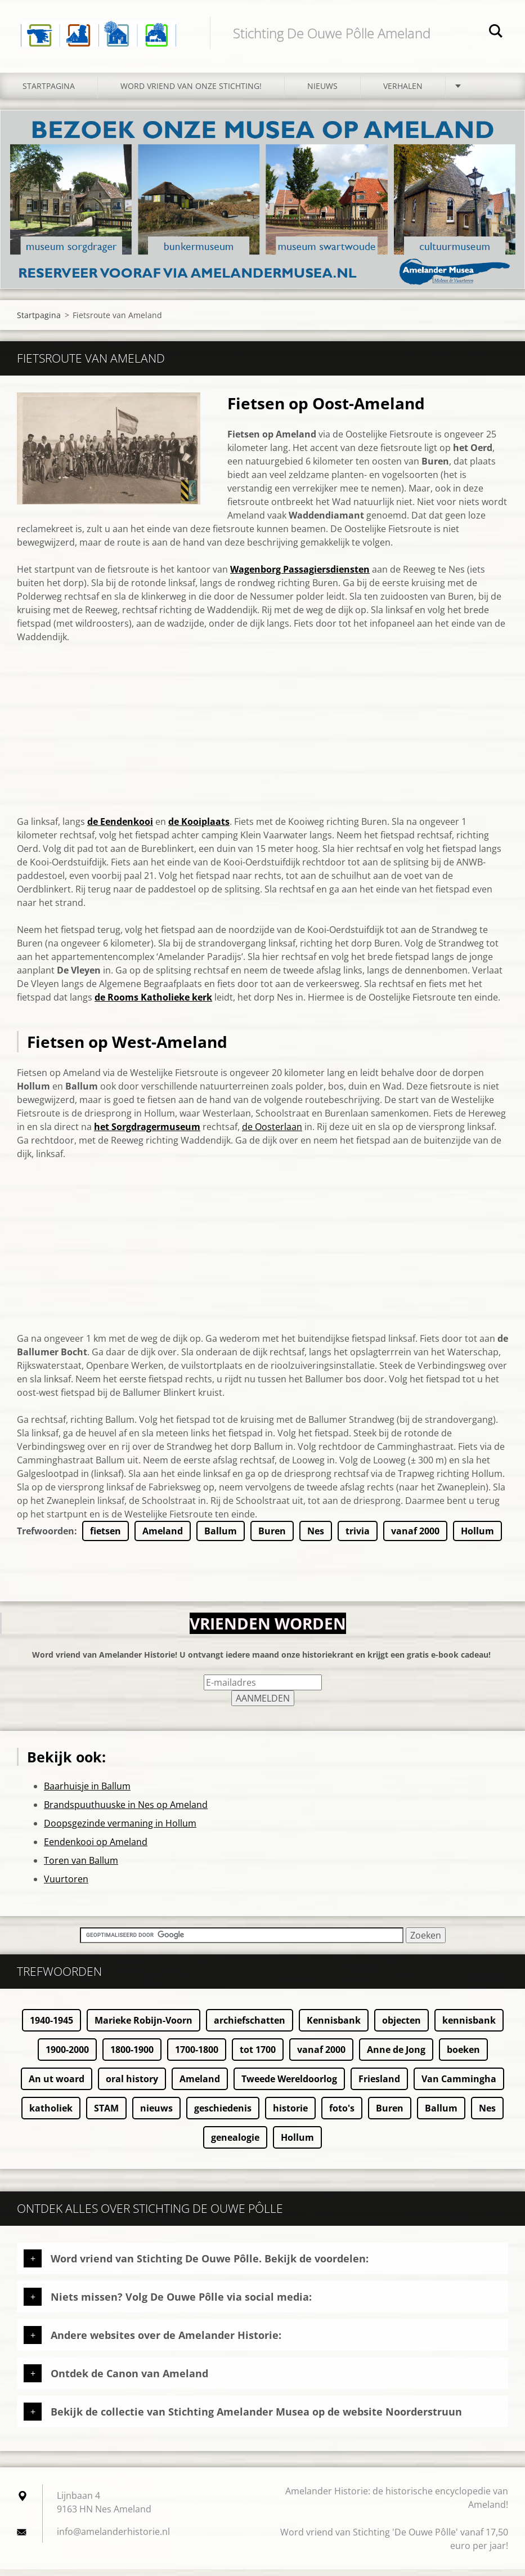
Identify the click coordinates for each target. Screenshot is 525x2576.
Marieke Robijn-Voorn (143, 2027)
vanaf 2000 (415, 1538)
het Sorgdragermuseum (147, 1133)
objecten (401, 2027)
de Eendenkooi (120, 828)
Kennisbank (334, 2027)
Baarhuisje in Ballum (87, 1793)
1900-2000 (67, 2056)
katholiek (51, 2115)
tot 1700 (258, 2056)
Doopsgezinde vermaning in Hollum (120, 1830)
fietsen (105, 1538)
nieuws (156, 2115)
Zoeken (495, 33)
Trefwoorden (45, 1538)
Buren (272, 1538)
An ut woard (56, 2085)
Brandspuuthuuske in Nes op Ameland (126, 1811)
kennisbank (469, 2027)
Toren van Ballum (81, 1867)
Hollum (477, 1538)
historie (290, 2115)
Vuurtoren (66, 1885)
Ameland (162, 1538)
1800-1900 (132, 2056)
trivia (357, 1538)
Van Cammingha (458, 2085)
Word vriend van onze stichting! (191, 92)
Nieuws (322, 92)
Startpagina (49, 92)
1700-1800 (196, 2056)
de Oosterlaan (272, 1133)
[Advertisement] (262, 743)
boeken (463, 2056)
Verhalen (403, 92)
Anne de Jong (396, 2056)
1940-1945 (51, 2027)
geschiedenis (223, 2115)
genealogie (235, 2144)
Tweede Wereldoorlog (289, 2085)
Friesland (379, 2085)
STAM (106, 2115)
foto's (342, 2115)
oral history (132, 2085)
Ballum (220, 1538)
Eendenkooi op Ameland (95, 1848)
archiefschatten (249, 2027)
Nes (315, 1538)
